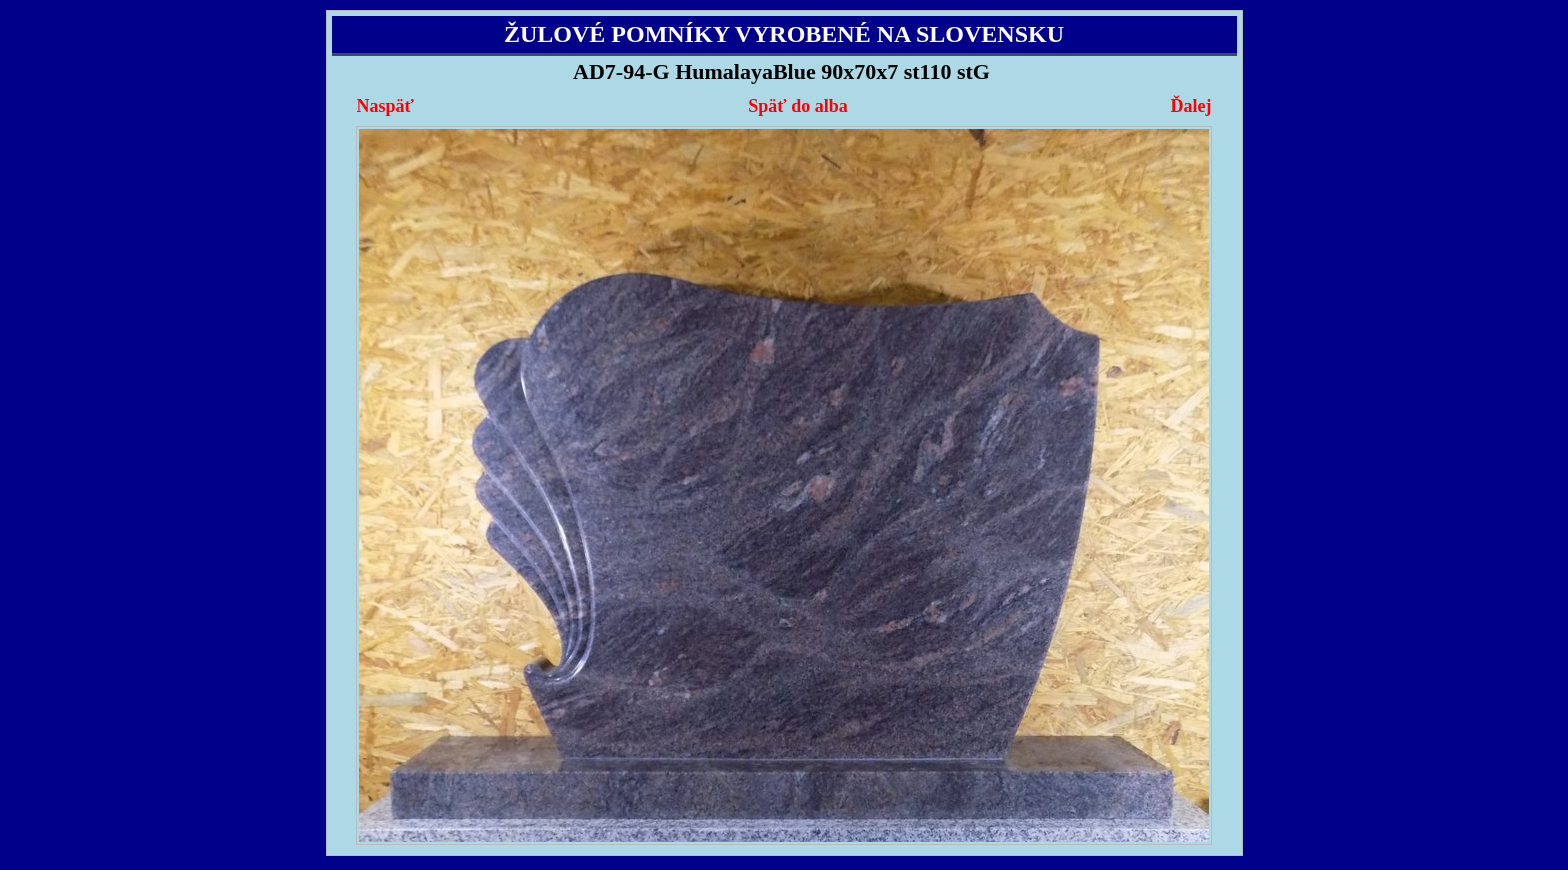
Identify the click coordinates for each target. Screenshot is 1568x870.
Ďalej (1190, 106)
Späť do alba (797, 106)
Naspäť (385, 106)
